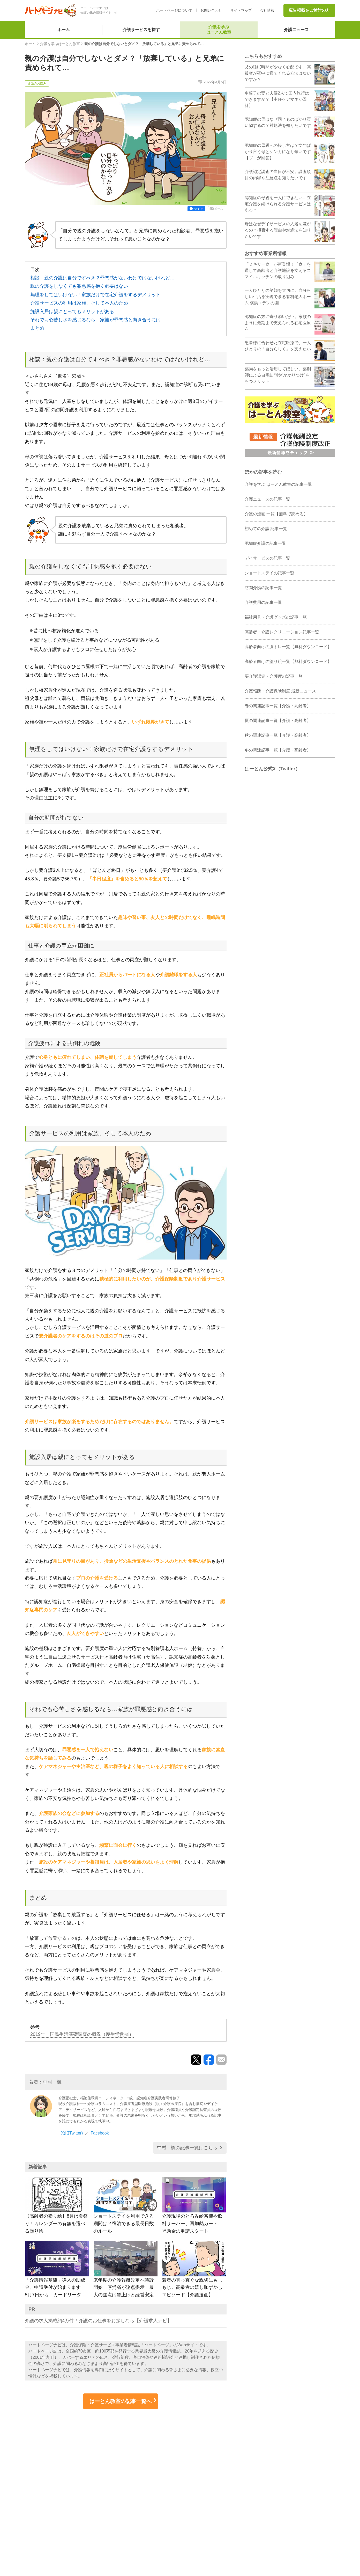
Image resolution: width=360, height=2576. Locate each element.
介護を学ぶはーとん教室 (218, 29)
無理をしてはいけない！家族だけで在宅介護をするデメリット (95, 294)
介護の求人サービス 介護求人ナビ (168, 2484)
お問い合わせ (211, 10)
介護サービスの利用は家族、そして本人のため (79, 303)
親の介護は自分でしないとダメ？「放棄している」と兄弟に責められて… (144, 44)
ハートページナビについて (57, 2509)
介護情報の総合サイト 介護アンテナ (171, 2492)
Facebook (100, 2133)
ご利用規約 (273, 2507)
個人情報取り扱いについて (289, 2490)
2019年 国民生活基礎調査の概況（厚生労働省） (82, 2034)
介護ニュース (296, 29)
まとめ (37, 328)
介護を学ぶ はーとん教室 (55, 2492)
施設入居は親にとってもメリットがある (72, 311)
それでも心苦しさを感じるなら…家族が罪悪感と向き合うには (95, 319)
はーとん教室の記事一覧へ (120, 2401)
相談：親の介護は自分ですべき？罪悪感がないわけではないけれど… (102, 277)
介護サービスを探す (141, 29)
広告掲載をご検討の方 (309, 10)
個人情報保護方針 (280, 2482)
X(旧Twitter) (72, 2133)
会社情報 (267, 10)
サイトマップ (241, 10)
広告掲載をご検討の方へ (55, 2518)
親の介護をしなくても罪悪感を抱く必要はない (79, 286)
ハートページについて (174, 10)
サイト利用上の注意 (282, 2499)
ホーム (63, 29)
